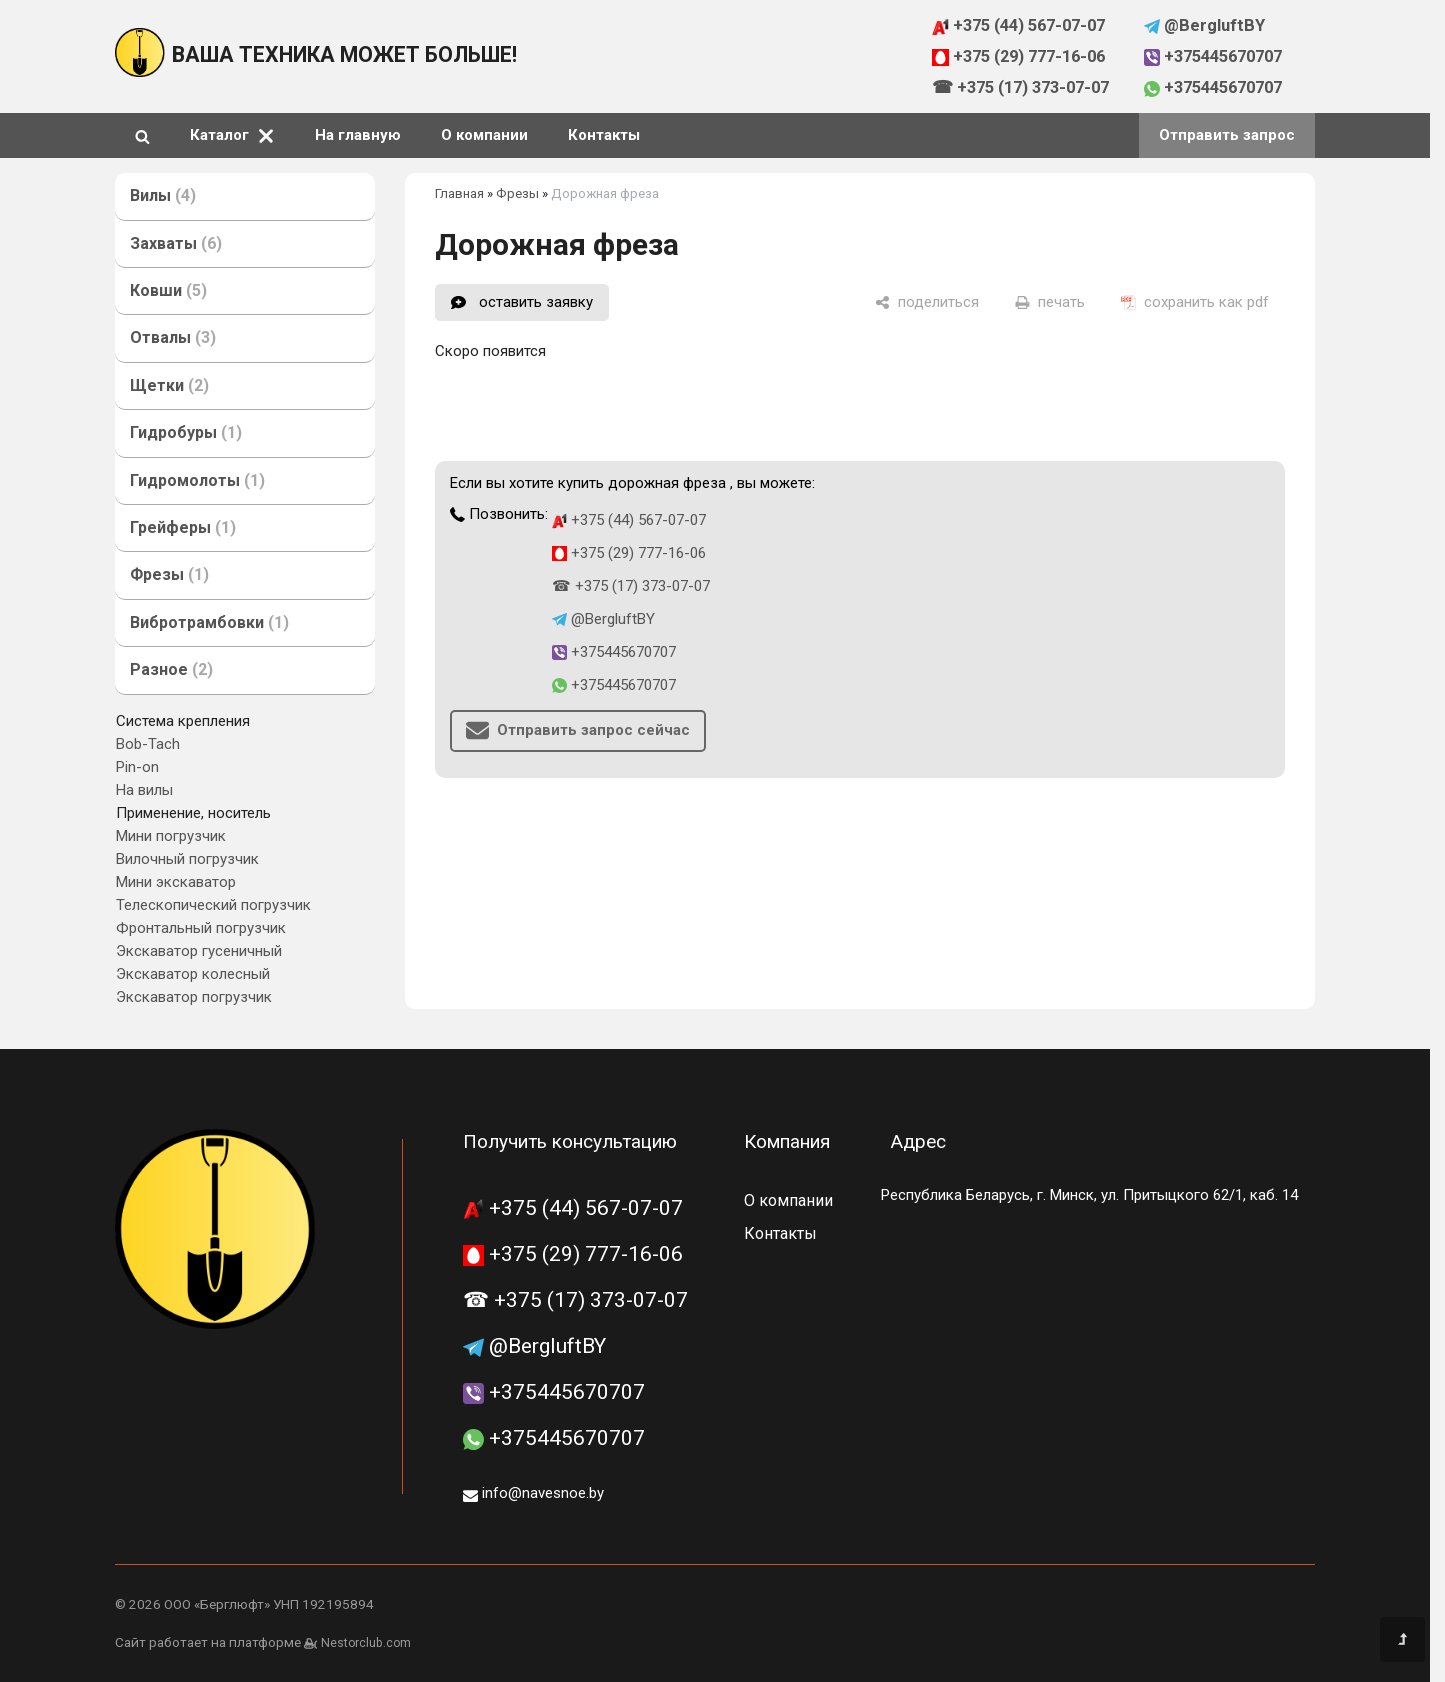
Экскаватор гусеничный (199, 951)
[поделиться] (927, 302)
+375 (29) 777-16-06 (1018, 56)
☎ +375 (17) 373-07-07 (1020, 87)
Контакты (604, 135)
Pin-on (137, 767)
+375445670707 (1213, 56)
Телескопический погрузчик (213, 905)
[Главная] (140, 72)
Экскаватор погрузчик (194, 997)
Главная (459, 193)
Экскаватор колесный (193, 974)
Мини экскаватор (176, 882)
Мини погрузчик (171, 836)
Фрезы (517, 193)
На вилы (144, 790)
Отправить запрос (1227, 135)
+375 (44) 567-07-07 (1018, 25)
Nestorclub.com (366, 1643)
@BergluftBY (1205, 25)
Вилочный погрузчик (187, 859)
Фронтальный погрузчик (201, 928)
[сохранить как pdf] (1195, 302)
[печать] (1050, 302)
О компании (484, 135)
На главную (358, 135)
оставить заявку (536, 302)
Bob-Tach (148, 744)
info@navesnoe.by (533, 1493)
